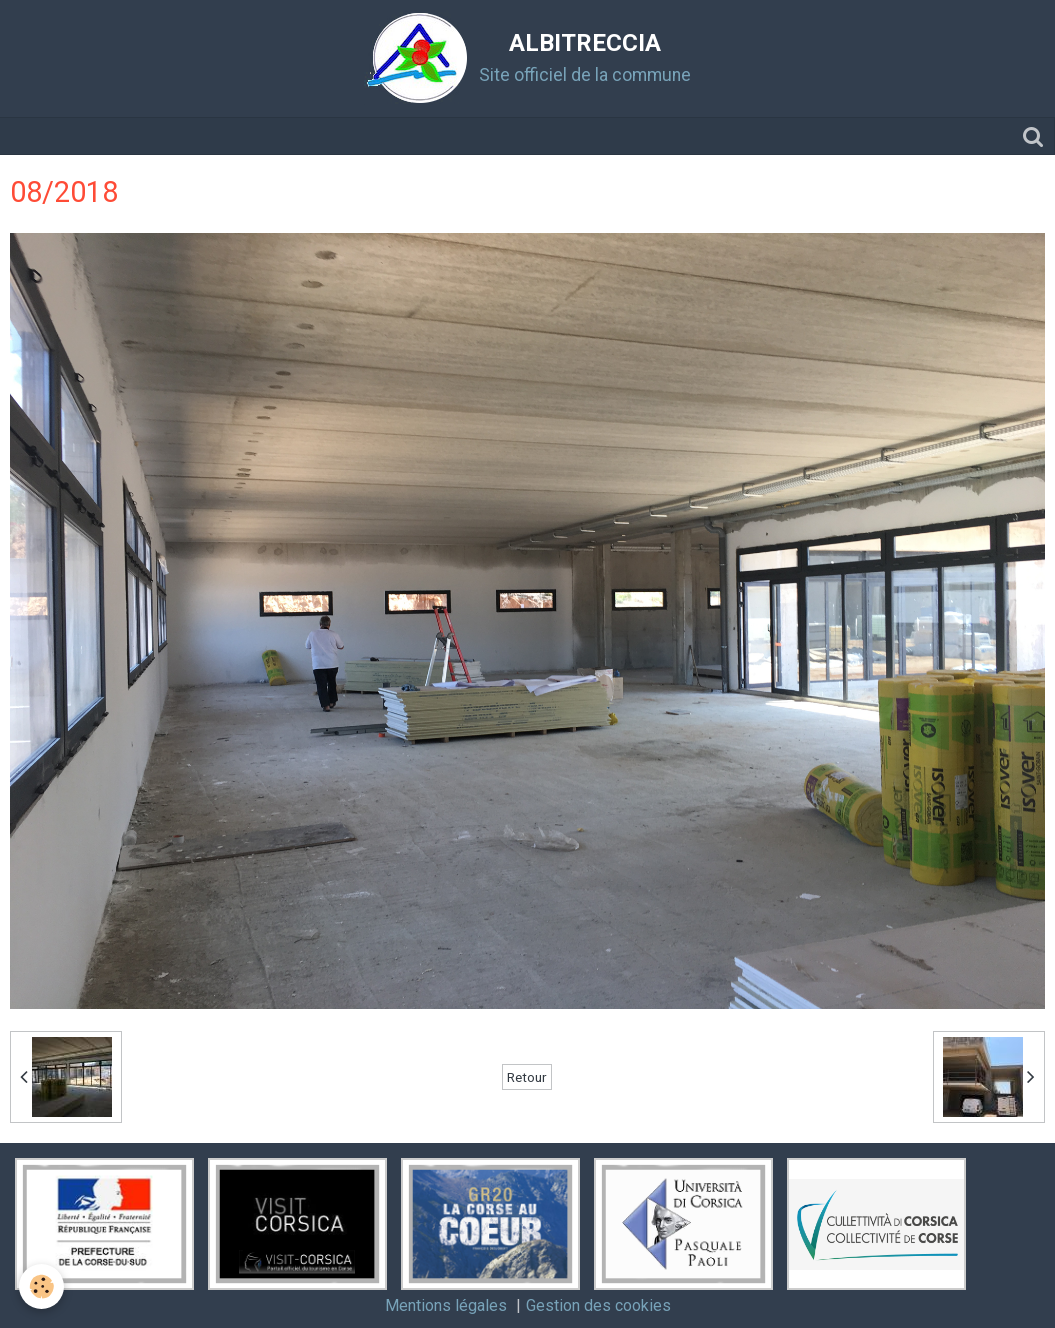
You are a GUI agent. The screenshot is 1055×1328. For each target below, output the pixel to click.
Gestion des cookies (598, 1305)
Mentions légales (446, 1305)
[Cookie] (42, 1286)
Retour (527, 1077)
